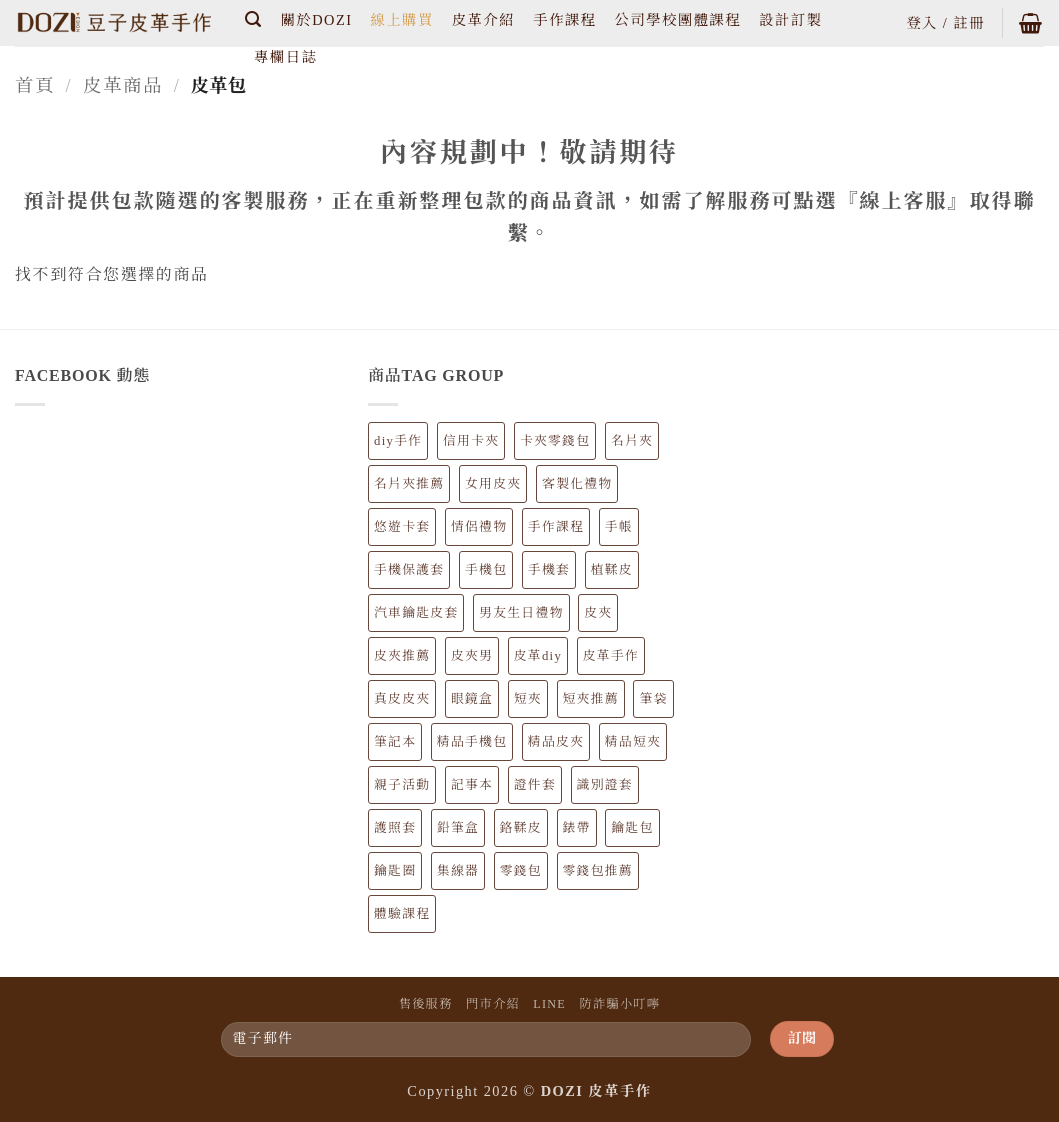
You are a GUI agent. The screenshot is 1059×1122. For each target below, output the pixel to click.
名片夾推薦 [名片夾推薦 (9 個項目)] (409, 484)
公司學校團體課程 (677, 20)
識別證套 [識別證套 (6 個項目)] (605, 785)
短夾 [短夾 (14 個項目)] (528, 699)
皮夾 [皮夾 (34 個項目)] (598, 613)
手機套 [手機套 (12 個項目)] (549, 570)
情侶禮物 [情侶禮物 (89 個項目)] (479, 527)
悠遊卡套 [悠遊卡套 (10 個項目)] (402, 527)
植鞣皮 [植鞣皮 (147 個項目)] (612, 570)
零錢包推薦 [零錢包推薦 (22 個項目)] (598, 871)
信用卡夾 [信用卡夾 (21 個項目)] (471, 441)
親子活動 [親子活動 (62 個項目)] (402, 785)
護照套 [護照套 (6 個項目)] (395, 828)
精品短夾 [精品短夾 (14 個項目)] (633, 742)
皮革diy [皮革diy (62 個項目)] (538, 656)
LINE (549, 1004)
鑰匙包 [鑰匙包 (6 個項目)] (632, 828)
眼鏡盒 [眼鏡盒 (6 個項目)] (472, 699)
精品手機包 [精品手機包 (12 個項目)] (472, 742)
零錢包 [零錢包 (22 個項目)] (521, 871)
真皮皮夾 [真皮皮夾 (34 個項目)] (402, 699)
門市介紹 (493, 1004)
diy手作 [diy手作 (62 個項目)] (398, 441)
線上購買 (401, 20)
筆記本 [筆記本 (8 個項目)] (395, 742)
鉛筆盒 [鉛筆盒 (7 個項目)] (458, 828)
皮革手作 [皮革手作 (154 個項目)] (611, 656)
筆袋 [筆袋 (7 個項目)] (653, 699)
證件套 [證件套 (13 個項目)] (535, 785)
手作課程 (564, 20)
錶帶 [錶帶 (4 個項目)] (577, 828)
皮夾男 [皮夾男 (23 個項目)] (472, 656)
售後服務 (426, 1004)
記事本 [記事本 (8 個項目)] (472, 785)
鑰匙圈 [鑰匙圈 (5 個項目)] (395, 871)
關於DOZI (317, 20)
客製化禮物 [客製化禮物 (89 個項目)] (577, 484)
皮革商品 (123, 86)
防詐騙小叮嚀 (620, 1004)
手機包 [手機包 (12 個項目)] (486, 570)
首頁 (35, 86)
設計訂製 (790, 20)
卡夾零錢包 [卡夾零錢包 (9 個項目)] (555, 441)
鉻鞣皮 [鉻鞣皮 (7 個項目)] (521, 828)
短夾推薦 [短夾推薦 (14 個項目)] (591, 699)
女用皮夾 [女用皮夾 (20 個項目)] (493, 484)
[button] (254, 19)
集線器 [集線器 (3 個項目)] (458, 871)
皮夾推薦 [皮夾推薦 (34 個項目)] (402, 656)
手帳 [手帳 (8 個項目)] (619, 527)
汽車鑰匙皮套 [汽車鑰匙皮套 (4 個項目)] (416, 613)
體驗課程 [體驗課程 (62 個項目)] (402, 914)
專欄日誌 (285, 57)
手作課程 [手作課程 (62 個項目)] (556, 527)
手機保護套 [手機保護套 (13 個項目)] (409, 570)
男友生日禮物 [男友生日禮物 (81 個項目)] (521, 613)
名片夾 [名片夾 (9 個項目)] (632, 441)
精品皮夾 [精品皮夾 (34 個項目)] (556, 742)
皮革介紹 (483, 20)
